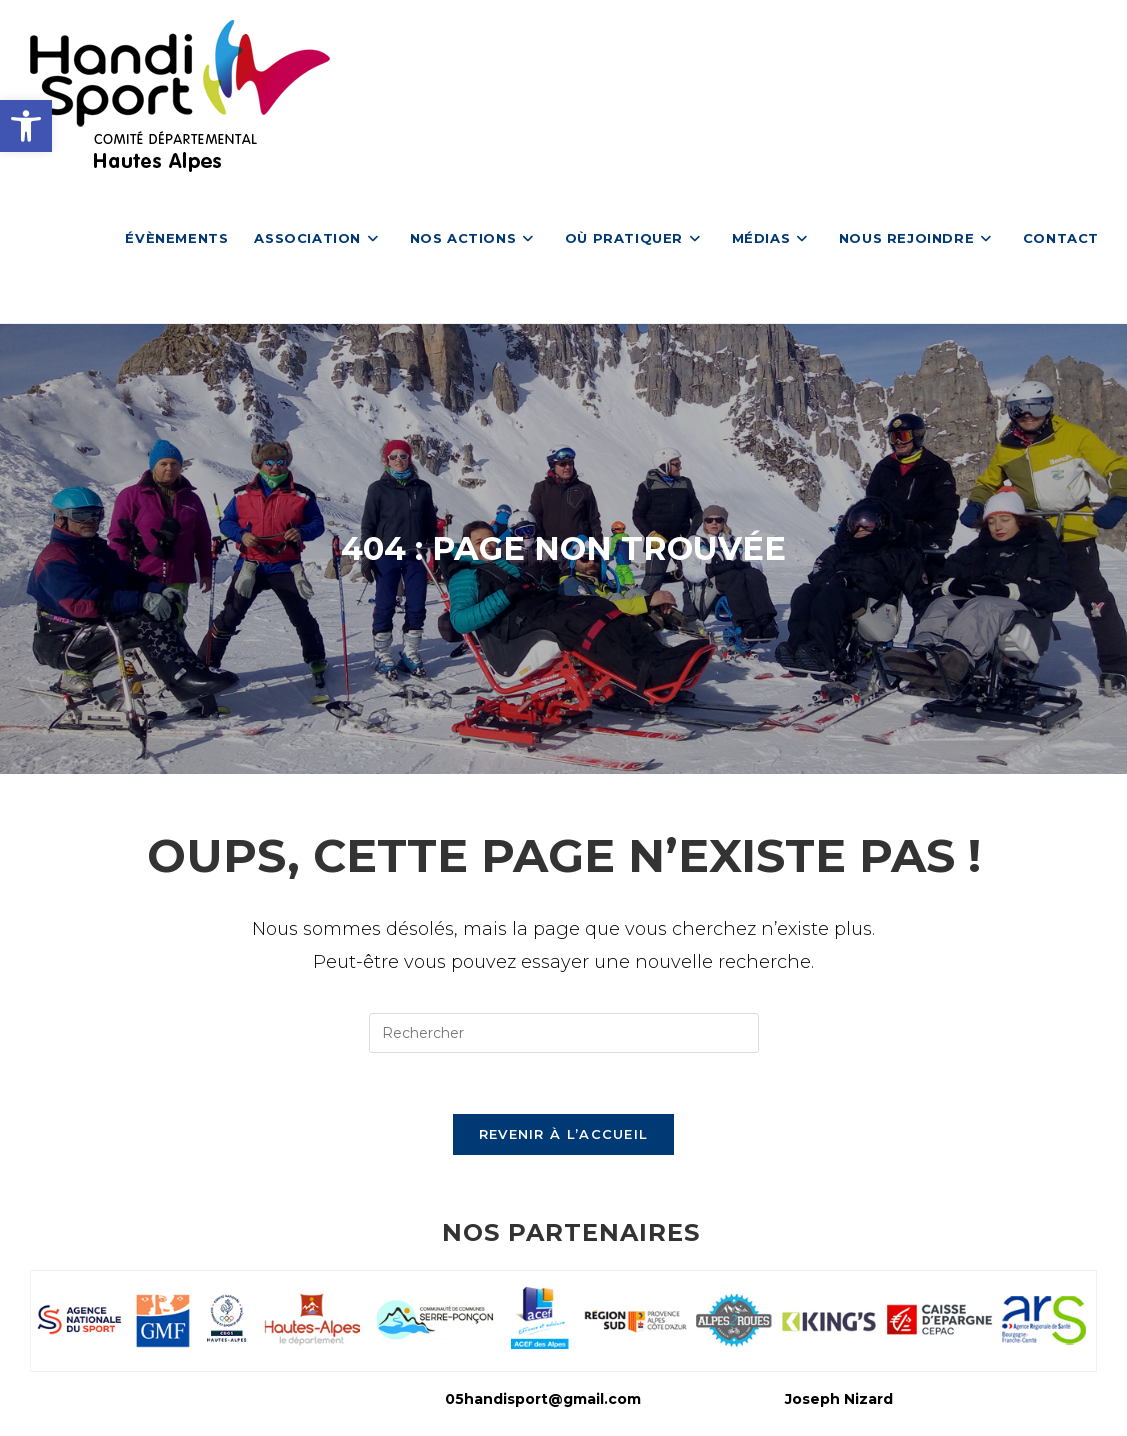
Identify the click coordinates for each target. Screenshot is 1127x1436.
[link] (26, 126)
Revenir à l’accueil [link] (564, 1134)
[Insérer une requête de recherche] (564, 1033)
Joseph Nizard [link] (839, 1399)
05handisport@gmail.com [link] (543, 1399)
